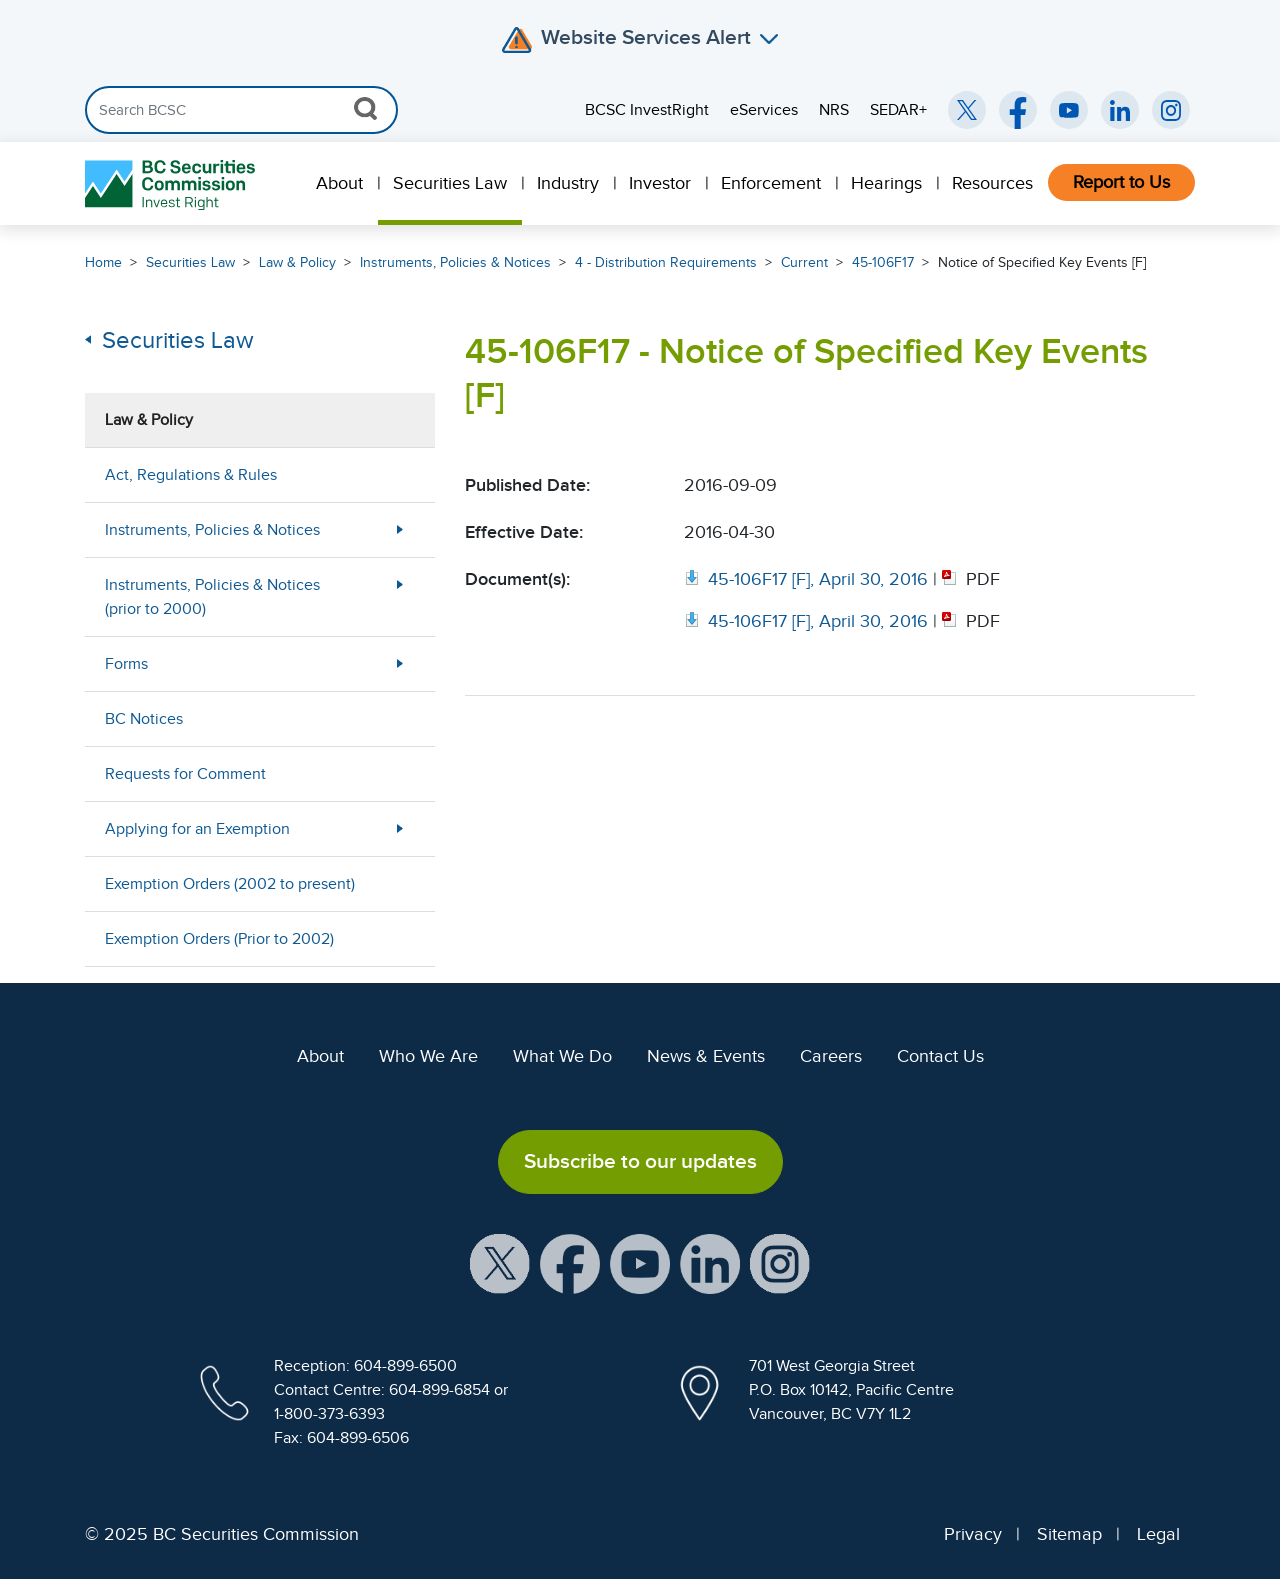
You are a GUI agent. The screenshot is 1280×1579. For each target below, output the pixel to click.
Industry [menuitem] (568, 183)
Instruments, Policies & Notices (455, 262)
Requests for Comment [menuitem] (185, 774)
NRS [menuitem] (834, 110)
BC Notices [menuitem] (144, 719)
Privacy (973, 1534)
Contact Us (940, 1056)
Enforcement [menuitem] (771, 183)
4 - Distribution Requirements (666, 262)
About (320, 1056)
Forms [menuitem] (126, 664)
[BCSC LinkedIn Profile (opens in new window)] (710, 1262)
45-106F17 (883, 262)
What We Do (562, 1056)
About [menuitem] (339, 183)
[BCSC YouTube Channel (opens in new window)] (1069, 110)
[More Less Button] (400, 529)
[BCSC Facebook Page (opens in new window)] (1018, 110)
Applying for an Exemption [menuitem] (197, 829)
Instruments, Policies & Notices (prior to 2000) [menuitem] (212, 597)
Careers (831, 1056)
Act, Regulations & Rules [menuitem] (191, 475)
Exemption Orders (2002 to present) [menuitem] (230, 884)
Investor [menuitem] (660, 183)
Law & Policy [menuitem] (149, 420)
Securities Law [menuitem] (450, 183)
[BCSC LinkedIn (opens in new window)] (1120, 110)
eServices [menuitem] (764, 110)
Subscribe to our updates (640, 1161)
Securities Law (190, 262)
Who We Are (428, 1056)
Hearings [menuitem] (886, 183)
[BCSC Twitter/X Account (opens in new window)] (967, 110)
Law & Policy (297, 262)
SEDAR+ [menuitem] (898, 110)
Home (103, 262)
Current (804, 262)
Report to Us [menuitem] (1121, 182)
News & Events (706, 1056)
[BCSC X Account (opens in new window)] (500, 1262)
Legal (1158, 1534)
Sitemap (1069, 1534)
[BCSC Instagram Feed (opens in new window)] (1171, 110)
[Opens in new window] (808, 579)
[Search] (241, 110)
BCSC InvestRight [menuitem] (647, 110)
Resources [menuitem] (992, 183)
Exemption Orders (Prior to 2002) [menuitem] (219, 939)
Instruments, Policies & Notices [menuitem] (212, 530)
